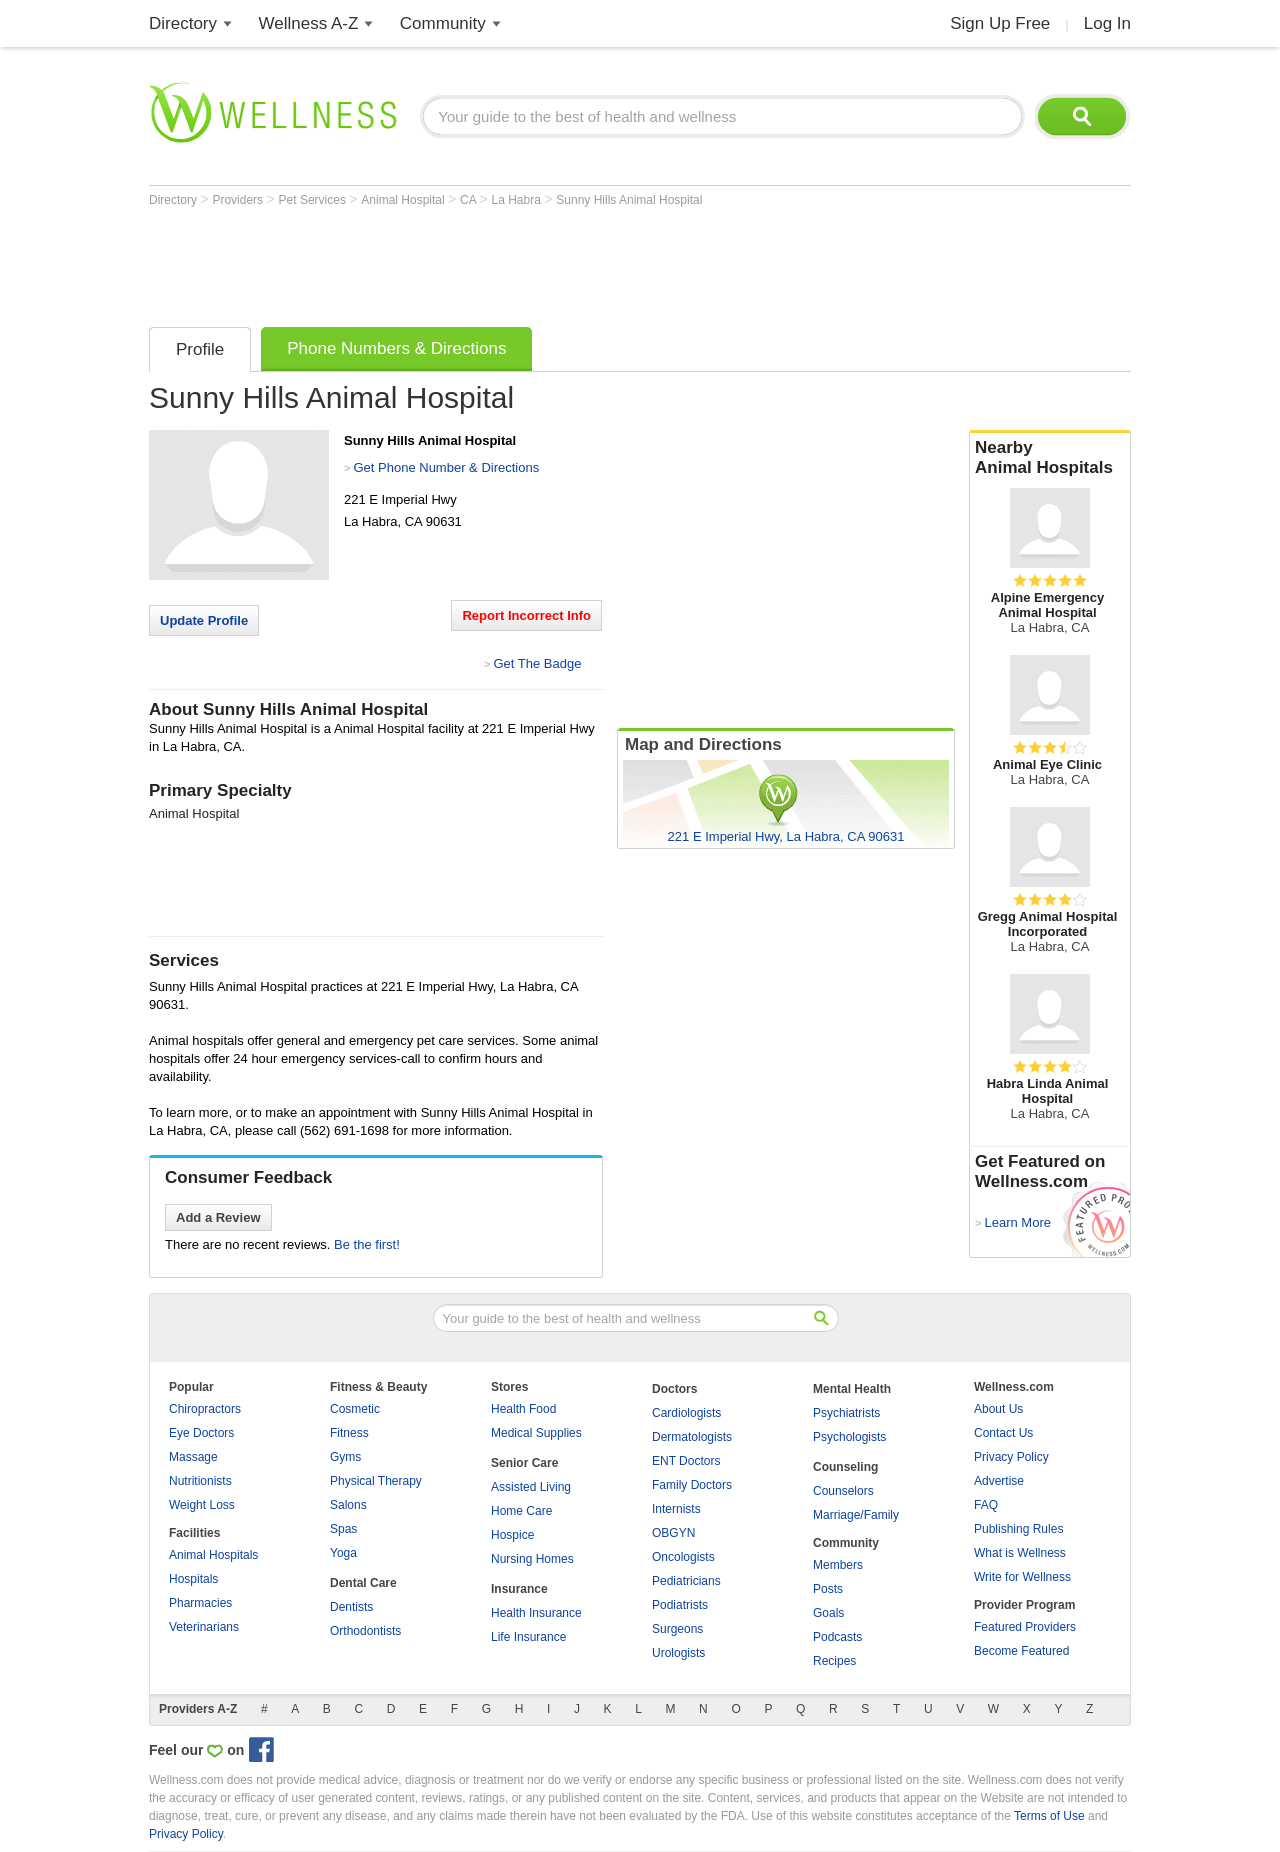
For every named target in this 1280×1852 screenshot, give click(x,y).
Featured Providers (1025, 1627)
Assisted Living (531, 1487)
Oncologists (683, 1557)
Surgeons (677, 1629)
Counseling (845, 1467)
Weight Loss (202, 1505)
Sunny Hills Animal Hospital (629, 200)
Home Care (521, 1511)
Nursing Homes (532, 1559)
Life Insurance (528, 1637)
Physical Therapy (376, 1481)
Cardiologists (686, 1413)
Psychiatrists (846, 1413)
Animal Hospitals (213, 1555)
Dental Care (363, 1583)
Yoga (343, 1553)
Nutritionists (200, 1481)
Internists (676, 1509)
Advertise (999, 1481)
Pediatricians (686, 1581)
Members (838, 1565)
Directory (183, 23)
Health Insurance (536, 1613)
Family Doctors (692, 1485)
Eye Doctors (201, 1433)
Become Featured (1021, 1651)
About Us (998, 1409)
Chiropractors (205, 1409)
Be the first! (367, 1244)
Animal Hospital (404, 200)
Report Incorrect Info (526, 615)
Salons (348, 1505)
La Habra (518, 200)
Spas (343, 1529)
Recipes (834, 1661)
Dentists (351, 1607)
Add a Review (218, 1217)
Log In (1107, 23)
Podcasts (837, 1637)
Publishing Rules (1018, 1529)
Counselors (843, 1491)
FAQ (986, 1505)
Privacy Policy (1011, 1457)
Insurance (519, 1589)
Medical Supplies (536, 1433)
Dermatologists (692, 1437)
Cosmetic (355, 1409)
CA (469, 200)
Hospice (512, 1535)
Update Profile (204, 620)
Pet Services (314, 200)
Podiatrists (680, 1605)
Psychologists (849, 1437)
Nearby (1050, 458)
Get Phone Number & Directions (446, 467)
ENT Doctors (686, 1461)
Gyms (345, 1457)
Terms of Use (1049, 1816)
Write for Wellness (1022, 1577)
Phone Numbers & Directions (396, 348)
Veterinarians (204, 1627)
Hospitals (193, 1579)
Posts (828, 1589)
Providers (239, 200)
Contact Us (1003, 1433)
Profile (200, 349)
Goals (828, 1613)
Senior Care (524, 1463)
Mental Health (852, 1389)
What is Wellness (1020, 1553)
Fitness (349, 1433)
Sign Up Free (1000, 23)
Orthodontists (365, 1631)
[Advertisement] (513, 262)
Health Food (523, 1409)
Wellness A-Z (309, 23)
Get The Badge (537, 663)
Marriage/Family (856, 1515)
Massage (193, 1457)
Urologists (678, 1653)
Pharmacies (200, 1603)
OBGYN (673, 1533)
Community (443, 23)
